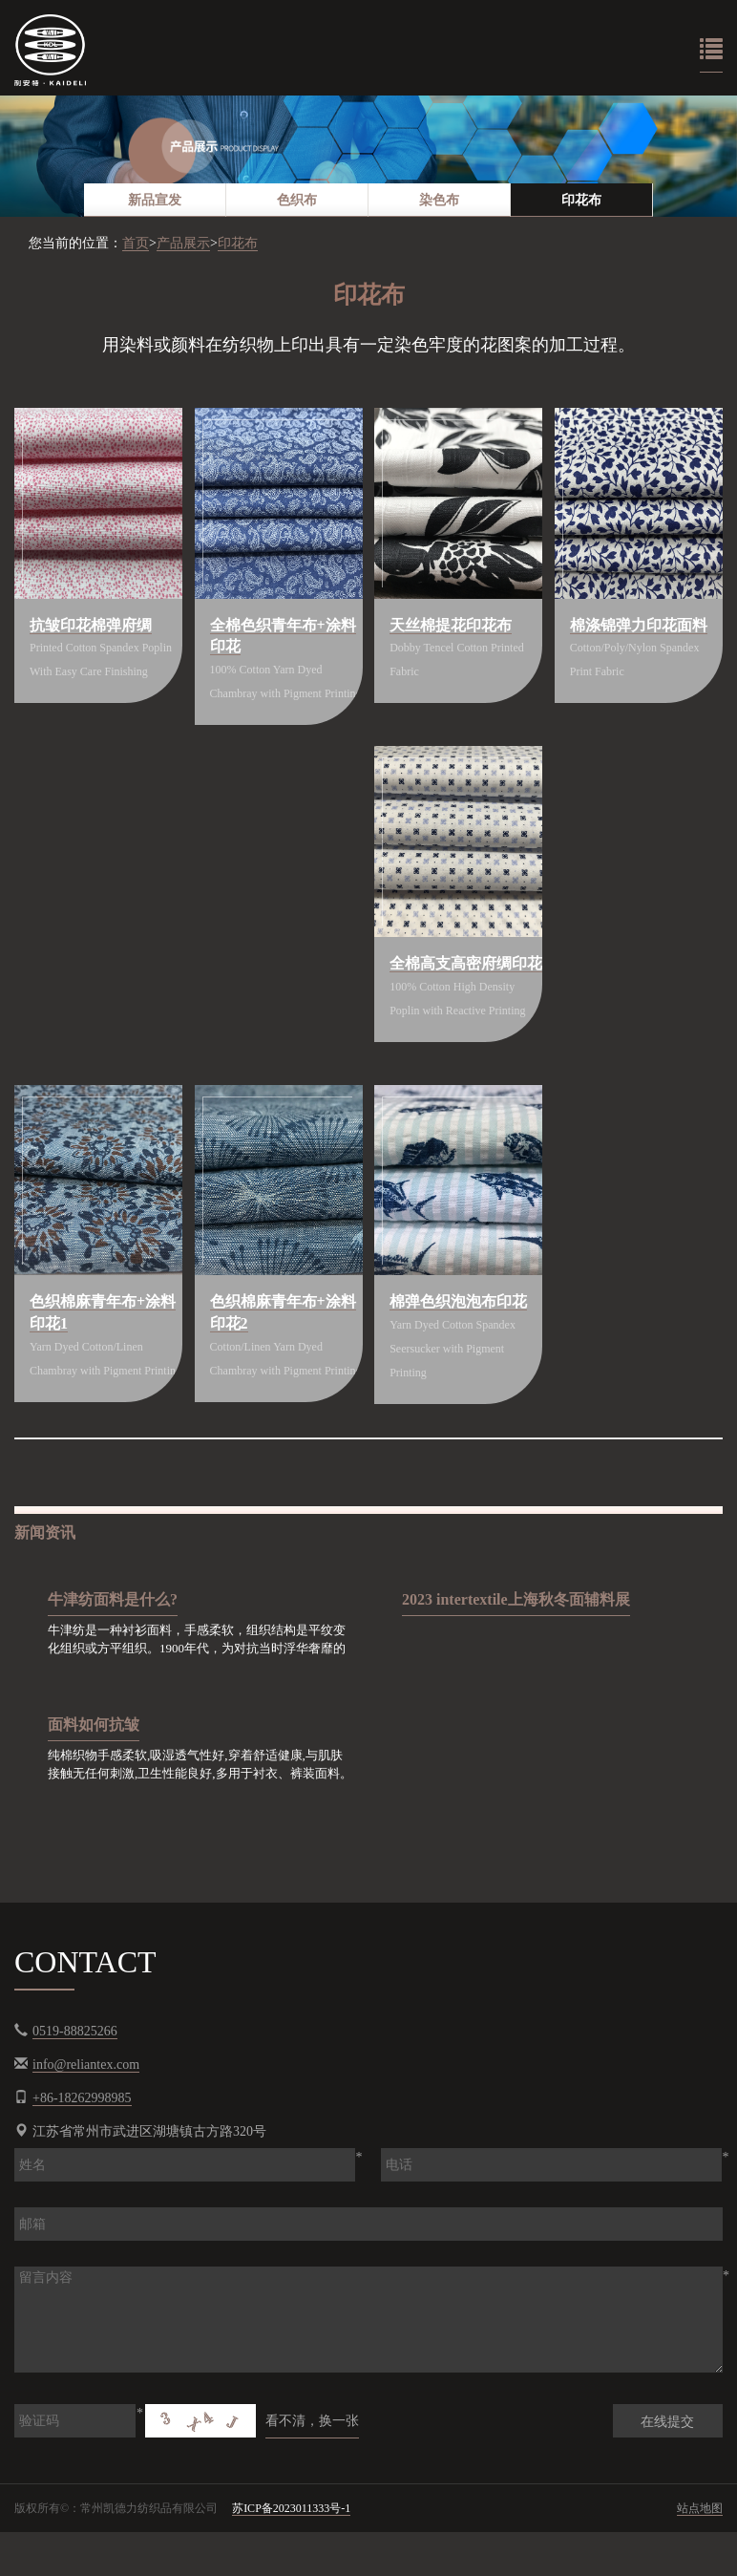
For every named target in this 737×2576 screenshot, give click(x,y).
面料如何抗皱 (93, 1771)
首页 (135, 243)
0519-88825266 (74, 2079)
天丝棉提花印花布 (452, 626)
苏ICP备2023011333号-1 (291, 2556)
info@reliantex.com (85, 2112)
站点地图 (700, 2556)
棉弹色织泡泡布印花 (460, 1327)
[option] (368, 156)
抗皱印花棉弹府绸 (93, 626)
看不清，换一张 (312, 2468)
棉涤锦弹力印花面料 (640, 626)
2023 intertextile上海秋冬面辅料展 (516, 1646)
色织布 (297, 200)
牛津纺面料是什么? (113, 1646)
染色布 (439, 200)
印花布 (581, 200)
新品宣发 (154, 200)
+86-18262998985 (82, 2146)
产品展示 (183, 243)
